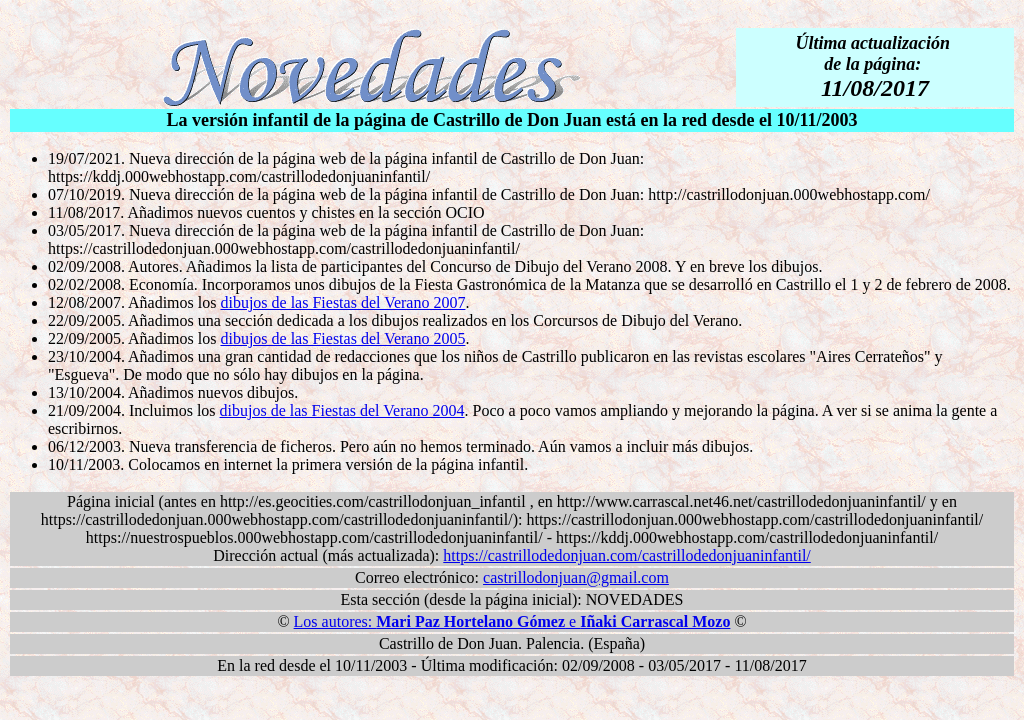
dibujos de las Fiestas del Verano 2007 (342, 302)
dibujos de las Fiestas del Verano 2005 (342, 338)
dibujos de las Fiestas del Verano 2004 (342, 410)
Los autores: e (512, 621)
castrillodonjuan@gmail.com (576, 577)
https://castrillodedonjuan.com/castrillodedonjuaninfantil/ (626, 555)
